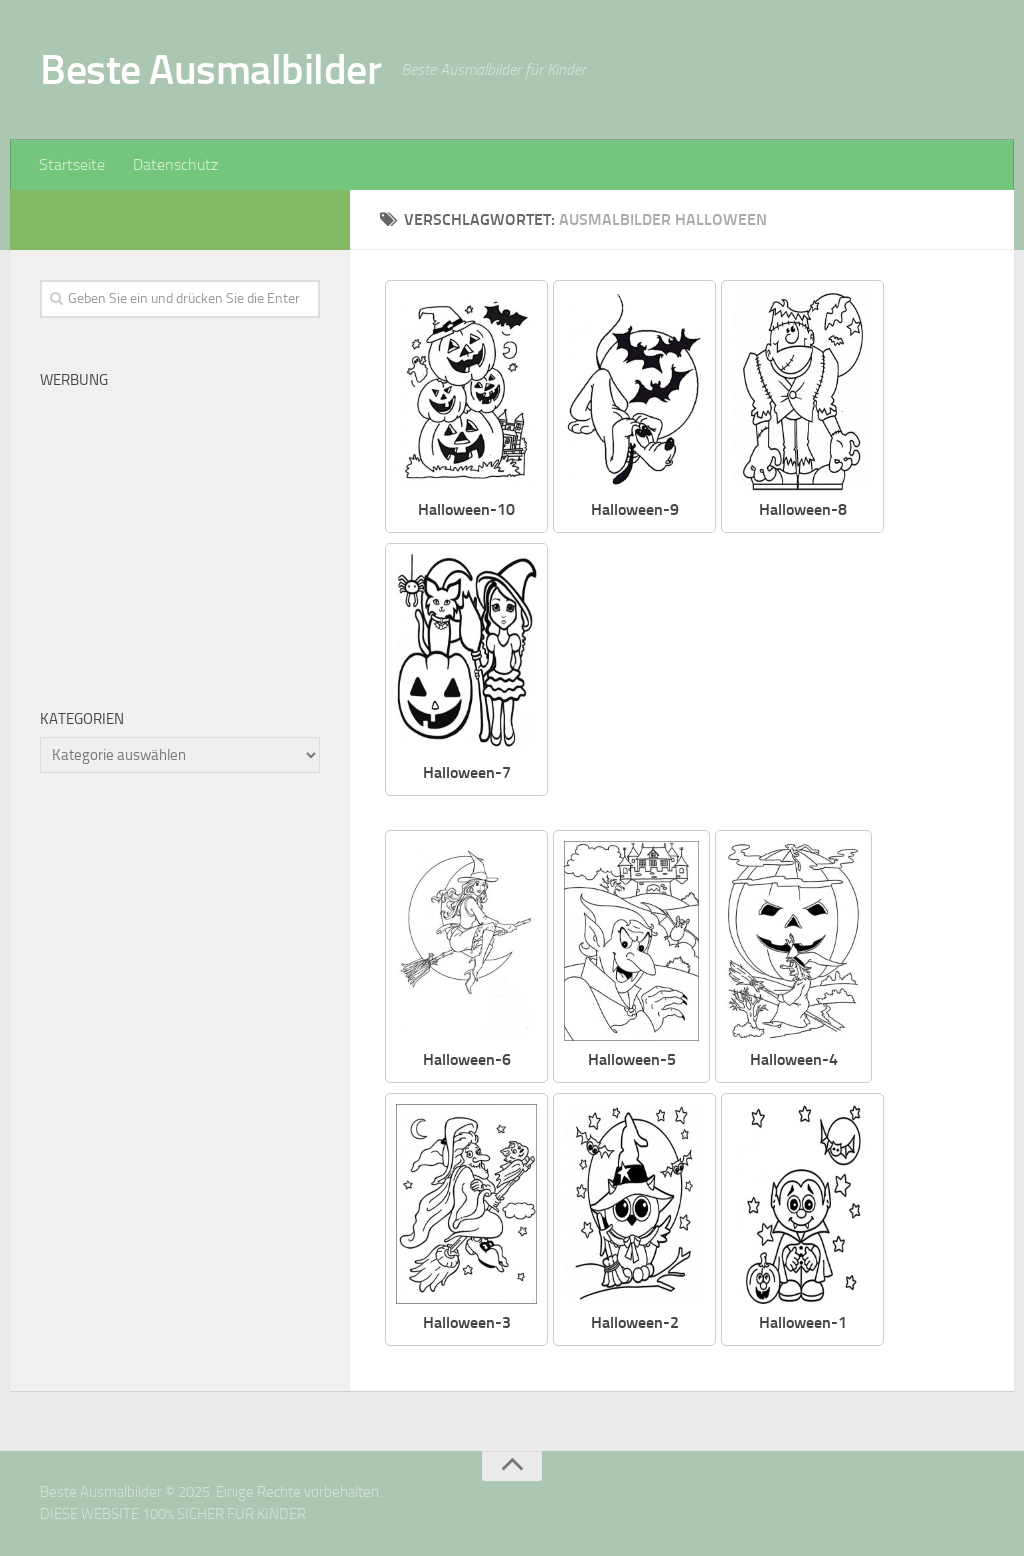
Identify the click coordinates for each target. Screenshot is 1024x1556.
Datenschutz (175, 164)
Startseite (72, 164)
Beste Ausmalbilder (210, 70)
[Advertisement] (781, 683)
